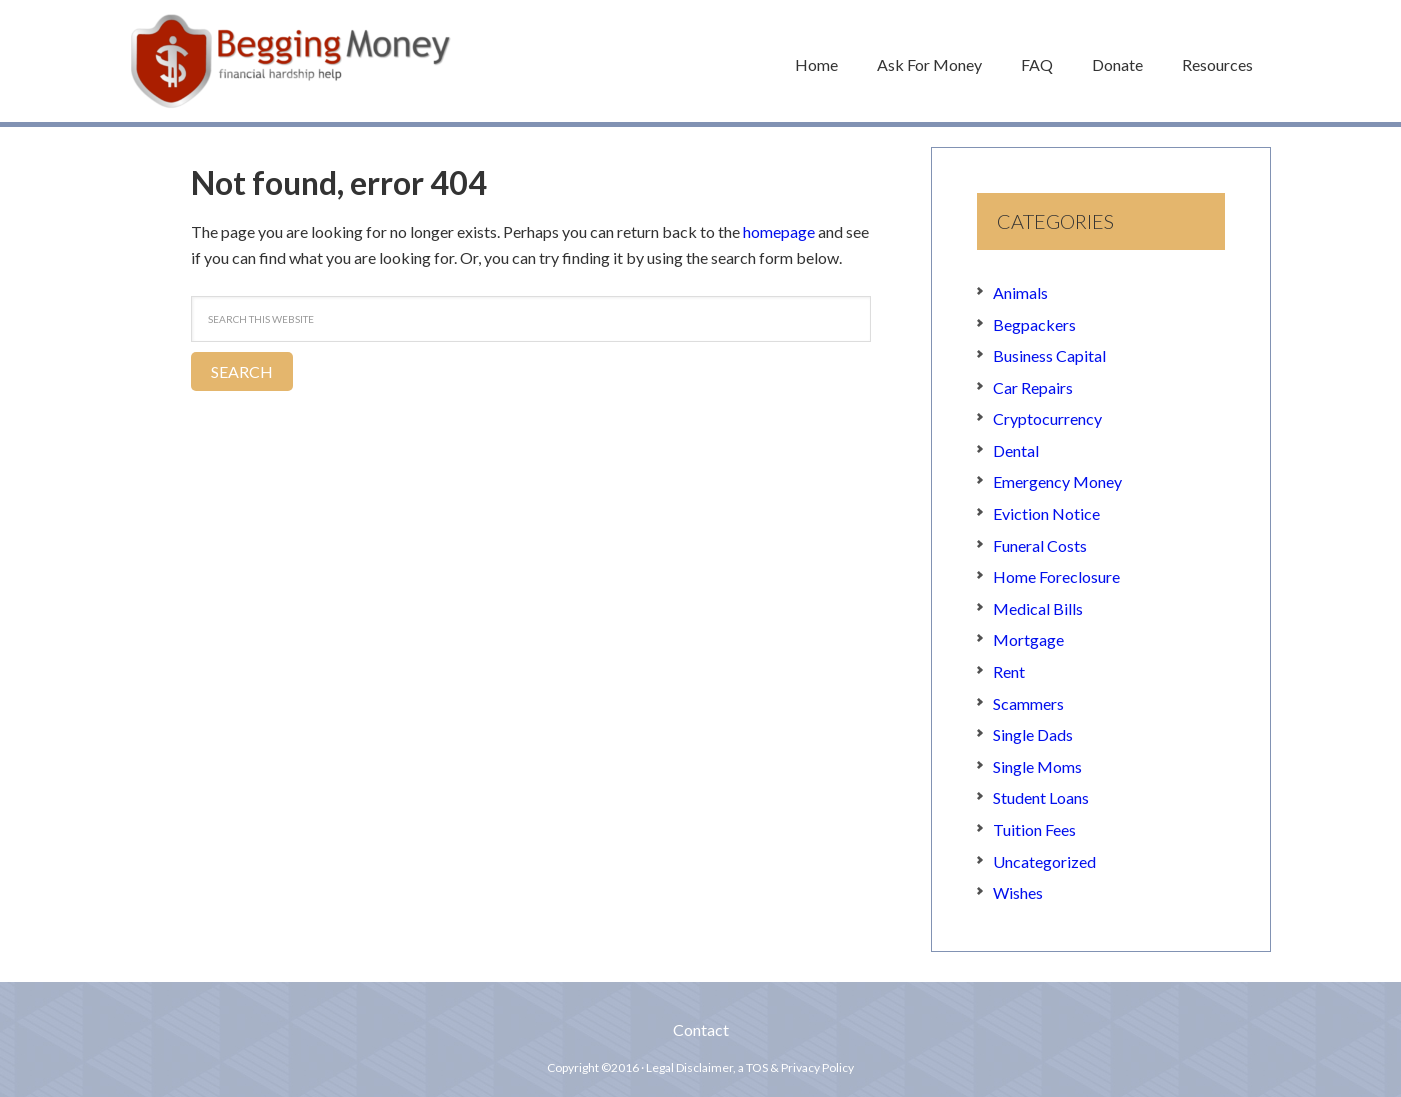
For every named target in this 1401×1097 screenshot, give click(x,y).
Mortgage (1028, 640)
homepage (779, 231)
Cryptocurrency (1047, 418)
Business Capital (1049, 355)
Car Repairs (1033, 387)
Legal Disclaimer (689, 1067)
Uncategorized (1044, 861)
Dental (1016, 450)
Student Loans (1041, 798)
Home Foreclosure (1056, 576)
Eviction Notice (1046, 513)
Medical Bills (1038, 608)
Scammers (1028, 703)
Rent (1009, 671)
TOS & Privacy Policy (800, 1067)
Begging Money (291, 61)
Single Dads (1033, 734)
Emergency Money (1057, 482)
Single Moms (1037, 766)
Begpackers (1034, 324)
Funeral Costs (1040, 545)
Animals (1020, 292)
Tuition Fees (1034, 829)
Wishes (1018, 892)
